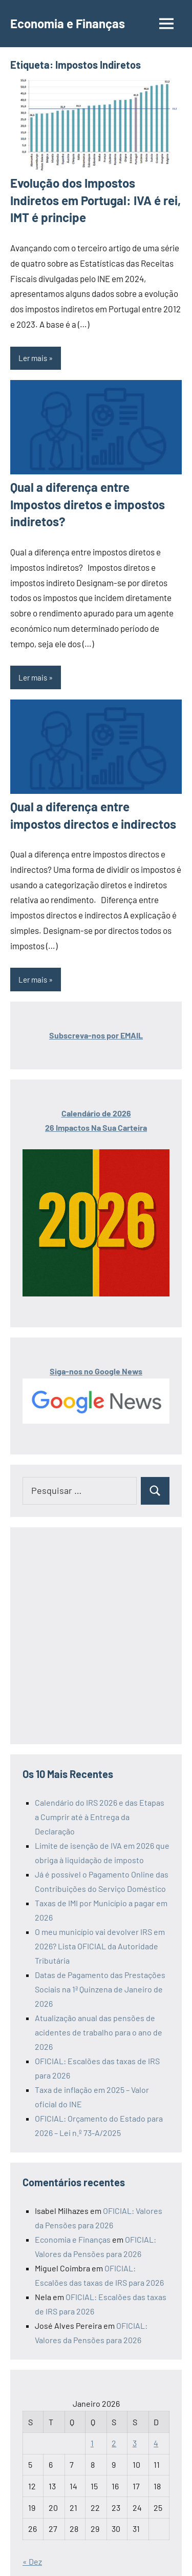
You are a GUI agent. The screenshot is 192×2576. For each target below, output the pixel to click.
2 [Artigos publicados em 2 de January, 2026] (114, 2443)
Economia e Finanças (67, 23)
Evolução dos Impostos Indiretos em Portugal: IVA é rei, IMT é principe (95, 200)
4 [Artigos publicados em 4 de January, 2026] (156, 2443)
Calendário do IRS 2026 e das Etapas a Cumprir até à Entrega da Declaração (99, 1817)
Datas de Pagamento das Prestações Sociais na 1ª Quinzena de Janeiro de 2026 (100, 1989)
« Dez (32, 2561)
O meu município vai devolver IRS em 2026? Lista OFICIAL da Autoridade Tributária (100, 1946)
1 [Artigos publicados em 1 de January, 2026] (92, 2443)
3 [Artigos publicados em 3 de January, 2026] (135, 2443)
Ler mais (32, 358)
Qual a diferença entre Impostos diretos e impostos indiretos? (87, 504)
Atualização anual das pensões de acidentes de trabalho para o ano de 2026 (98, 2032)
